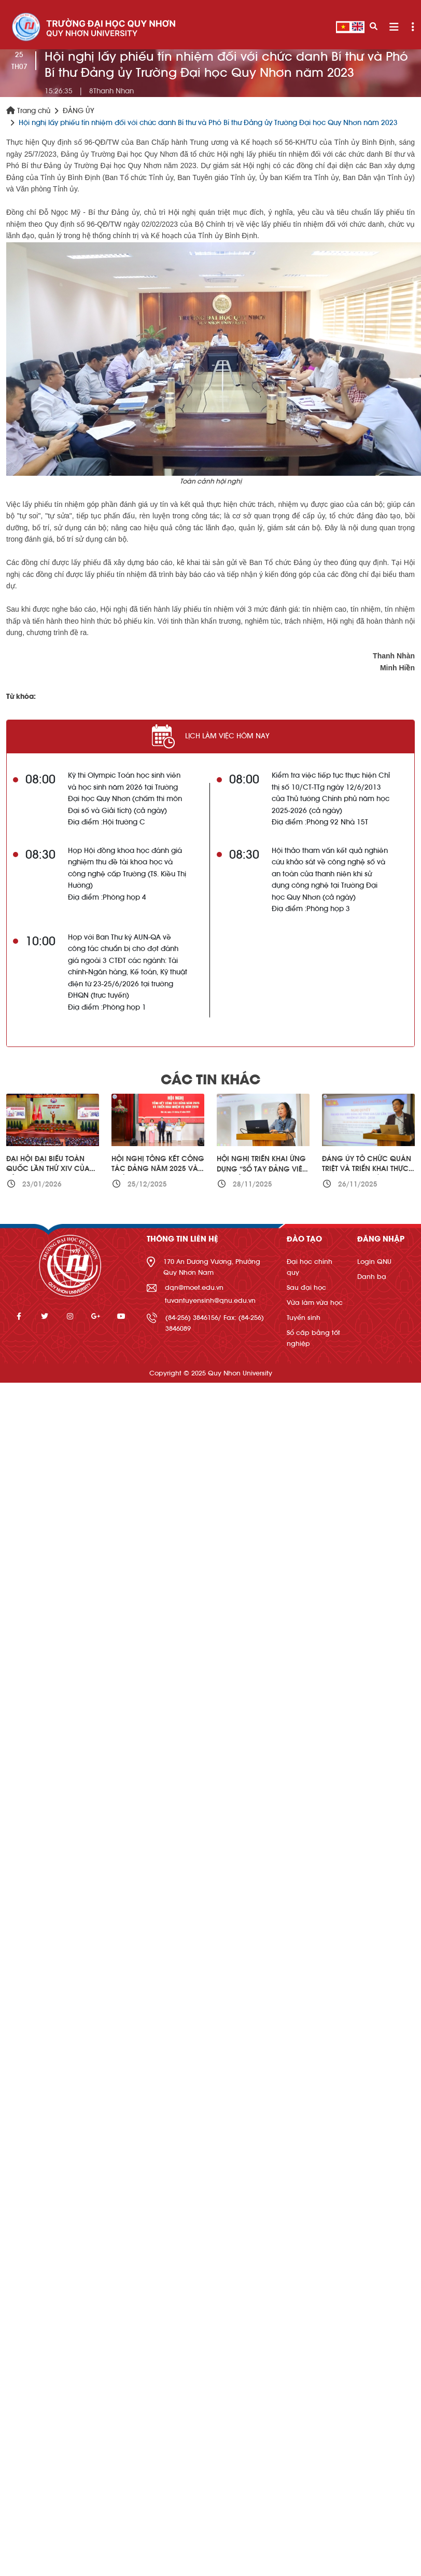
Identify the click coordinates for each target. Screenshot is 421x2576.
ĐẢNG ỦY (78, 111)
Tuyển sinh (303, 1317)
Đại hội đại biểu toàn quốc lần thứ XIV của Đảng (48, 1169)
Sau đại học (306, 1287)
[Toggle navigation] (394, 27)
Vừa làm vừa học (315, 1302)
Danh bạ (371, 1276)
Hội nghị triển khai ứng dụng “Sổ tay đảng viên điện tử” (262, 1169)
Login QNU (374, 1261)
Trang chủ (28, 111)
